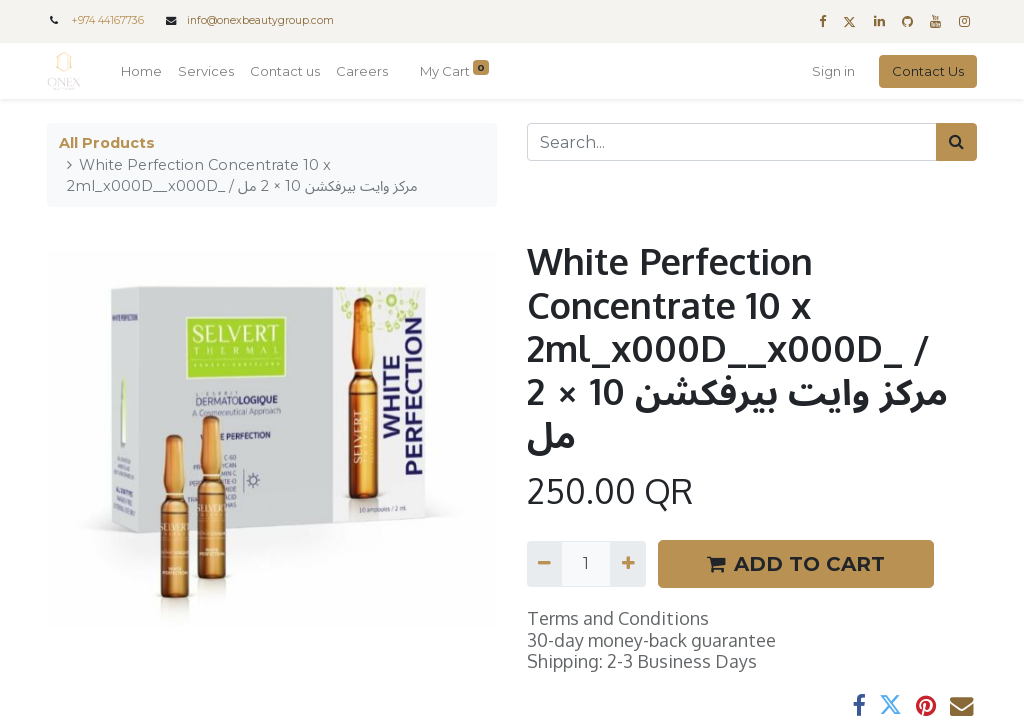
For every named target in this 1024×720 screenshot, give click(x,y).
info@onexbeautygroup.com (260, 20)
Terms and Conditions (618, 618)
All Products (107, 143)
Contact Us (928, 71)
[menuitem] (141, 72)
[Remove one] (544, 564)
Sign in (833, 71)
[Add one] (627, 564)
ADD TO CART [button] (796, 564)
